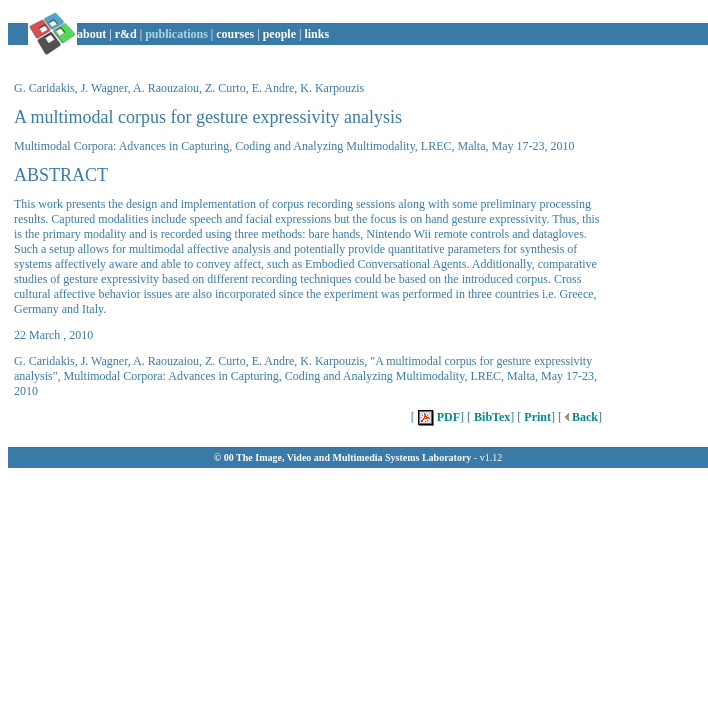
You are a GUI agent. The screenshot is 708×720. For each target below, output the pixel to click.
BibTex (490, 417)
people (279, 34)
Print (536, 417)
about (91, 34)
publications (176, 34)
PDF (437, 417)
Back (580, 417)
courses (235, 34)
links (316, 34)
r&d (126, 34)
